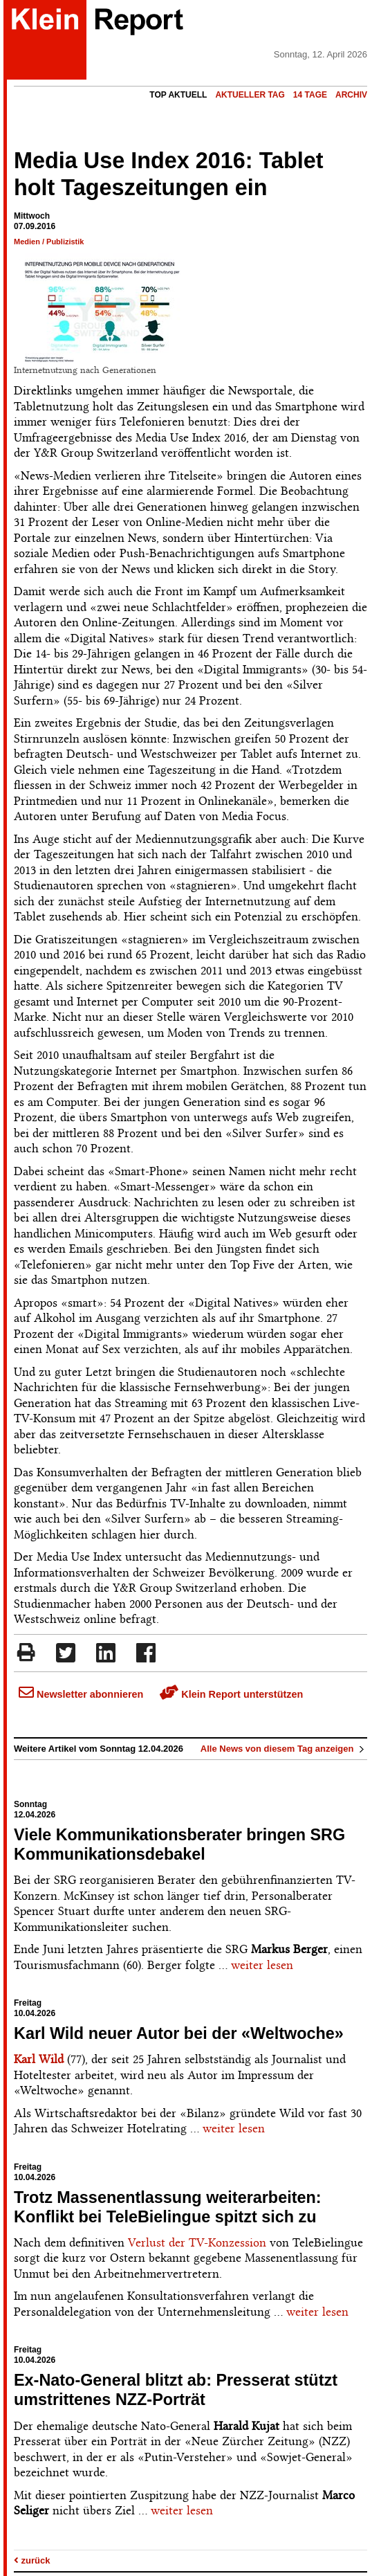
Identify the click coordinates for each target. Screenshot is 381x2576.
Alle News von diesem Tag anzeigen (284, 1748)
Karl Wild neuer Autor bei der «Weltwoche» (179, 2033)
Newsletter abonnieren (81, 1694)
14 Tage (310, 95)
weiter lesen (262, 1965)
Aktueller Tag (249, 95)
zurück (32, 2560)
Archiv (351, 95)
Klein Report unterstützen (231, 1694)
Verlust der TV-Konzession (197, 2242)
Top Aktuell (178, 95)
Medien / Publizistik (49, 241)
